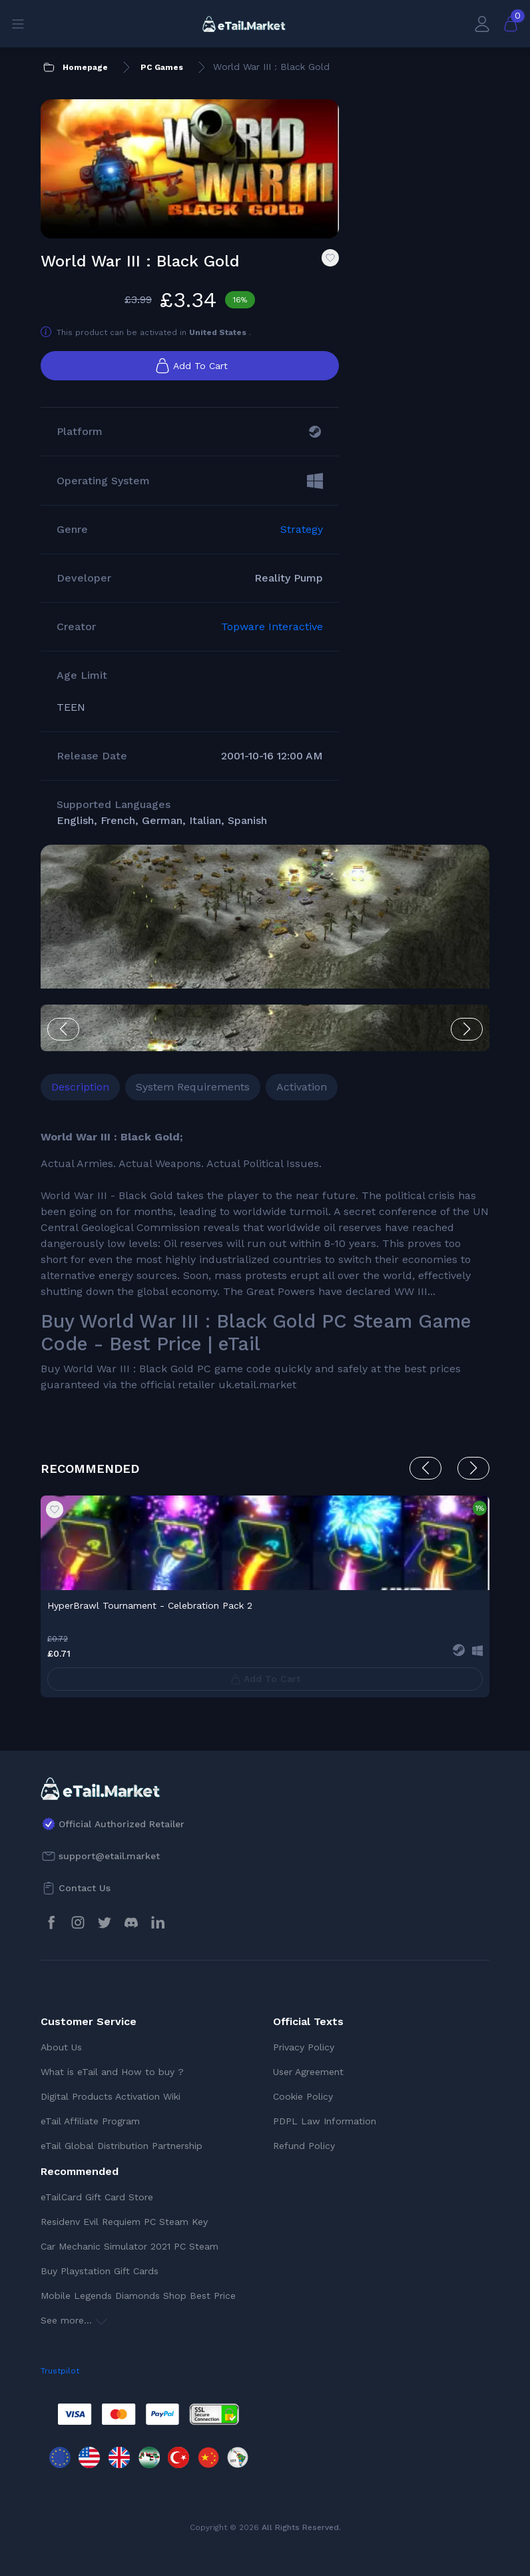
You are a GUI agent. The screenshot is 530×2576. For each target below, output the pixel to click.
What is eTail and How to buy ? (112, 2071)
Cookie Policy (303, 2096)
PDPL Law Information (324, 2121)
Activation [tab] (301, 1086)
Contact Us (85, 1888)
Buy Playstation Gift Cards (99, 2271)
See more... (74, 2320)
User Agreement (308, 2071)
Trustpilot (60, 2370)
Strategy (301, 529)
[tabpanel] (265, 1261)
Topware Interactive (272, 626)
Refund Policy (304, 2145)
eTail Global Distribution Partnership (121, 2145)
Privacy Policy (303, 2047)
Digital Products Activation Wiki (110, 2096)
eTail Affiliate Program (90, 2121)
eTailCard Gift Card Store (97, 2197)
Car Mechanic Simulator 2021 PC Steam (129, 2246)
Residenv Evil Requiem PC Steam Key (124, 2221)
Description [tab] (80, 1086)
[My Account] (482, 23)
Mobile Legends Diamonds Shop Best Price (138, 2295)
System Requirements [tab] (193, 1086)
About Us (61, 2047)
